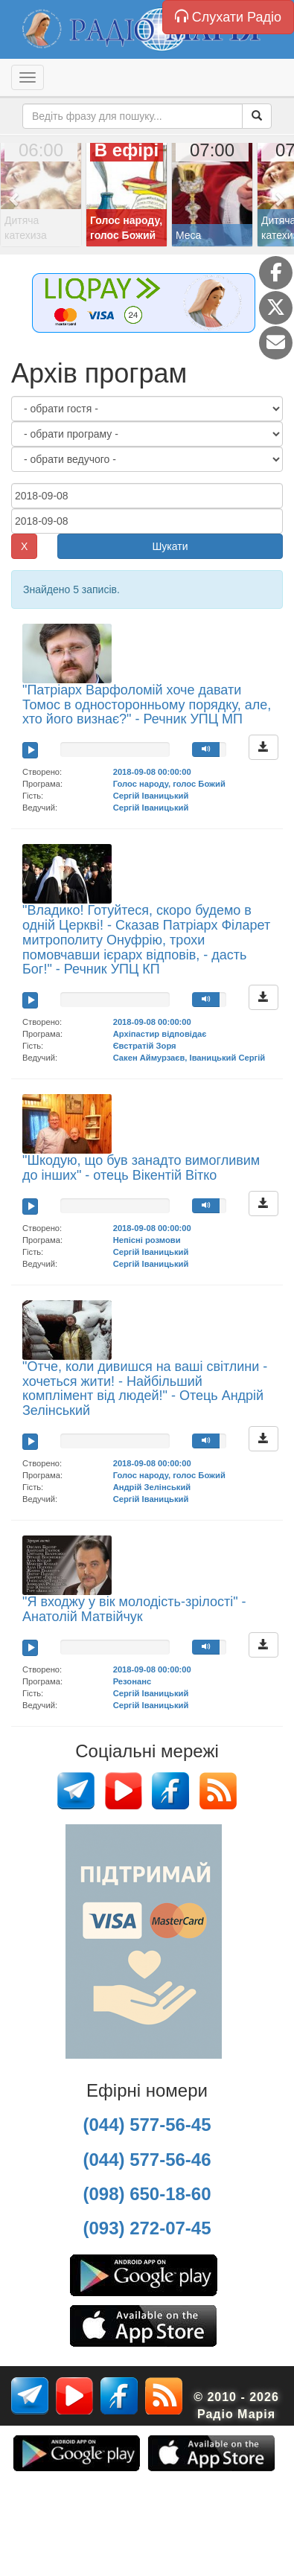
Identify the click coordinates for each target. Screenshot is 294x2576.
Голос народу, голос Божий (169, 783)
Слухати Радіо (228, 17)
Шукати (170, 546)
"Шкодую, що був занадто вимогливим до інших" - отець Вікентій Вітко (141, 1168)
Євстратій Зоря (144, 1045)
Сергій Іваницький (151, 795)
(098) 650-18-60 (147, 2194)
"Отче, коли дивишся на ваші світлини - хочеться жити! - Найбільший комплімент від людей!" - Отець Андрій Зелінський (144, 1388)
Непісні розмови (147, 1240)
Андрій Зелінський (152, 1487)
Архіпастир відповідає (160, 1033)
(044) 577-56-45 (147, 2125)
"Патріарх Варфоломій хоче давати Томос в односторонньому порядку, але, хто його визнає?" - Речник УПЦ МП (146, 705)
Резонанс (132, 1681)
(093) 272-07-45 (147, 2228)
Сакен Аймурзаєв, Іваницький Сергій (189, 1057)
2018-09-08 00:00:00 (152, 771)
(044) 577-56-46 (147, 2160)
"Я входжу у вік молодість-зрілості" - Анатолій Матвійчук (134, 1609)
